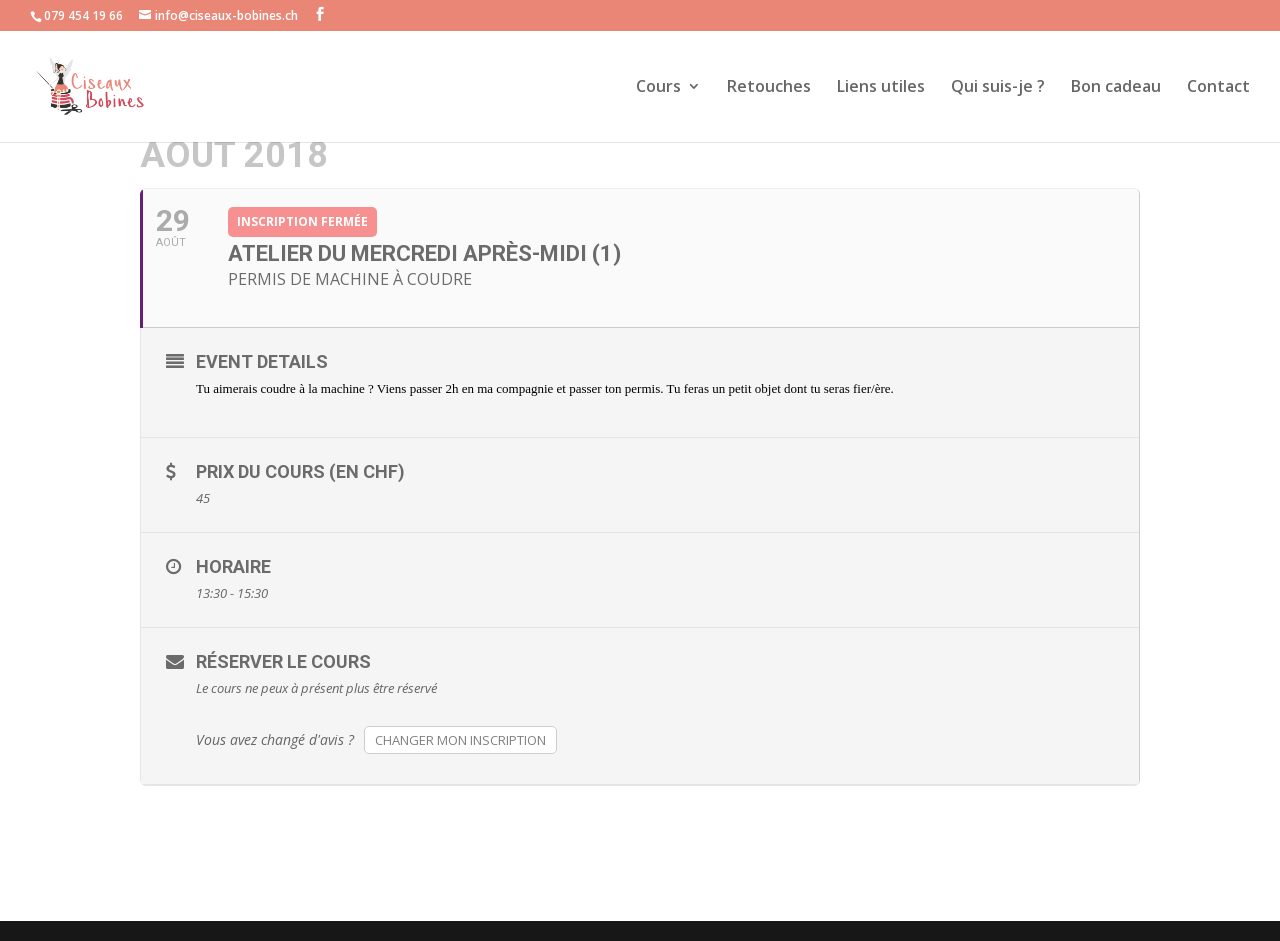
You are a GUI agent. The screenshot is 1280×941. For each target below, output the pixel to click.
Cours (658, 88)
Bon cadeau (1116, 88)
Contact (1218, 88)
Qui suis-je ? (998, 88)
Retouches (769, 88)
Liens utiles (881, 88)
